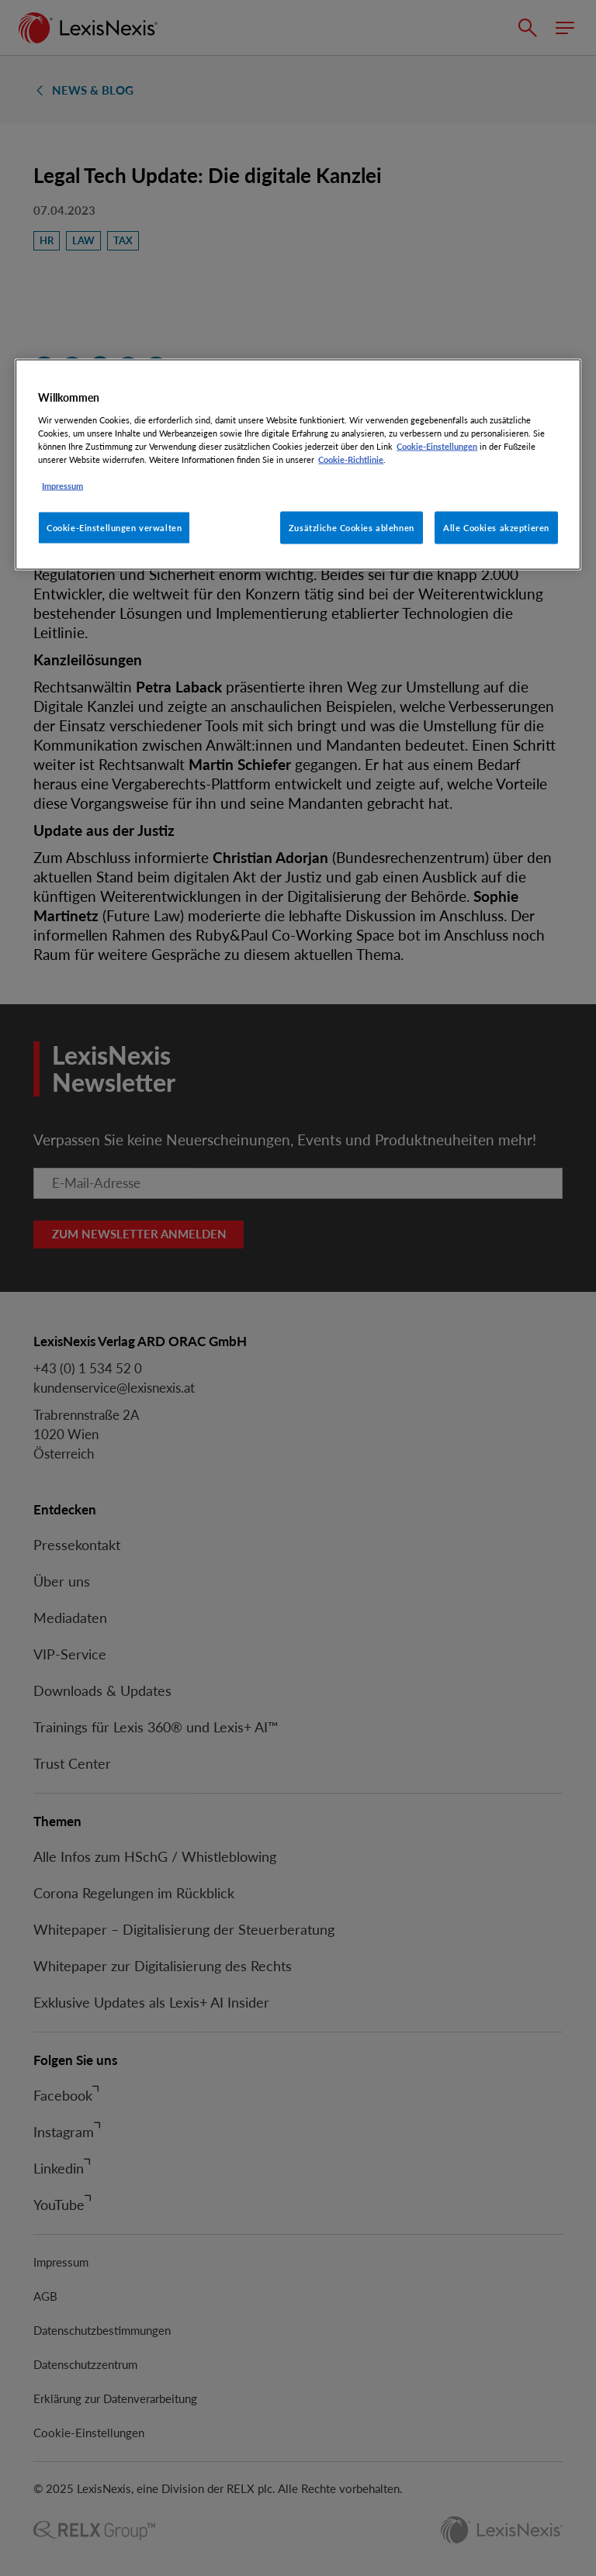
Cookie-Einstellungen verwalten (114, 528)
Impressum (62, 486)
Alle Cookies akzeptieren (496, 528)
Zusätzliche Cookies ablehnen (351, 528)
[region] (298, 465)
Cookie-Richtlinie (350, 459)
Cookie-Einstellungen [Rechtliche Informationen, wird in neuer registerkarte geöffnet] (437, 446)
